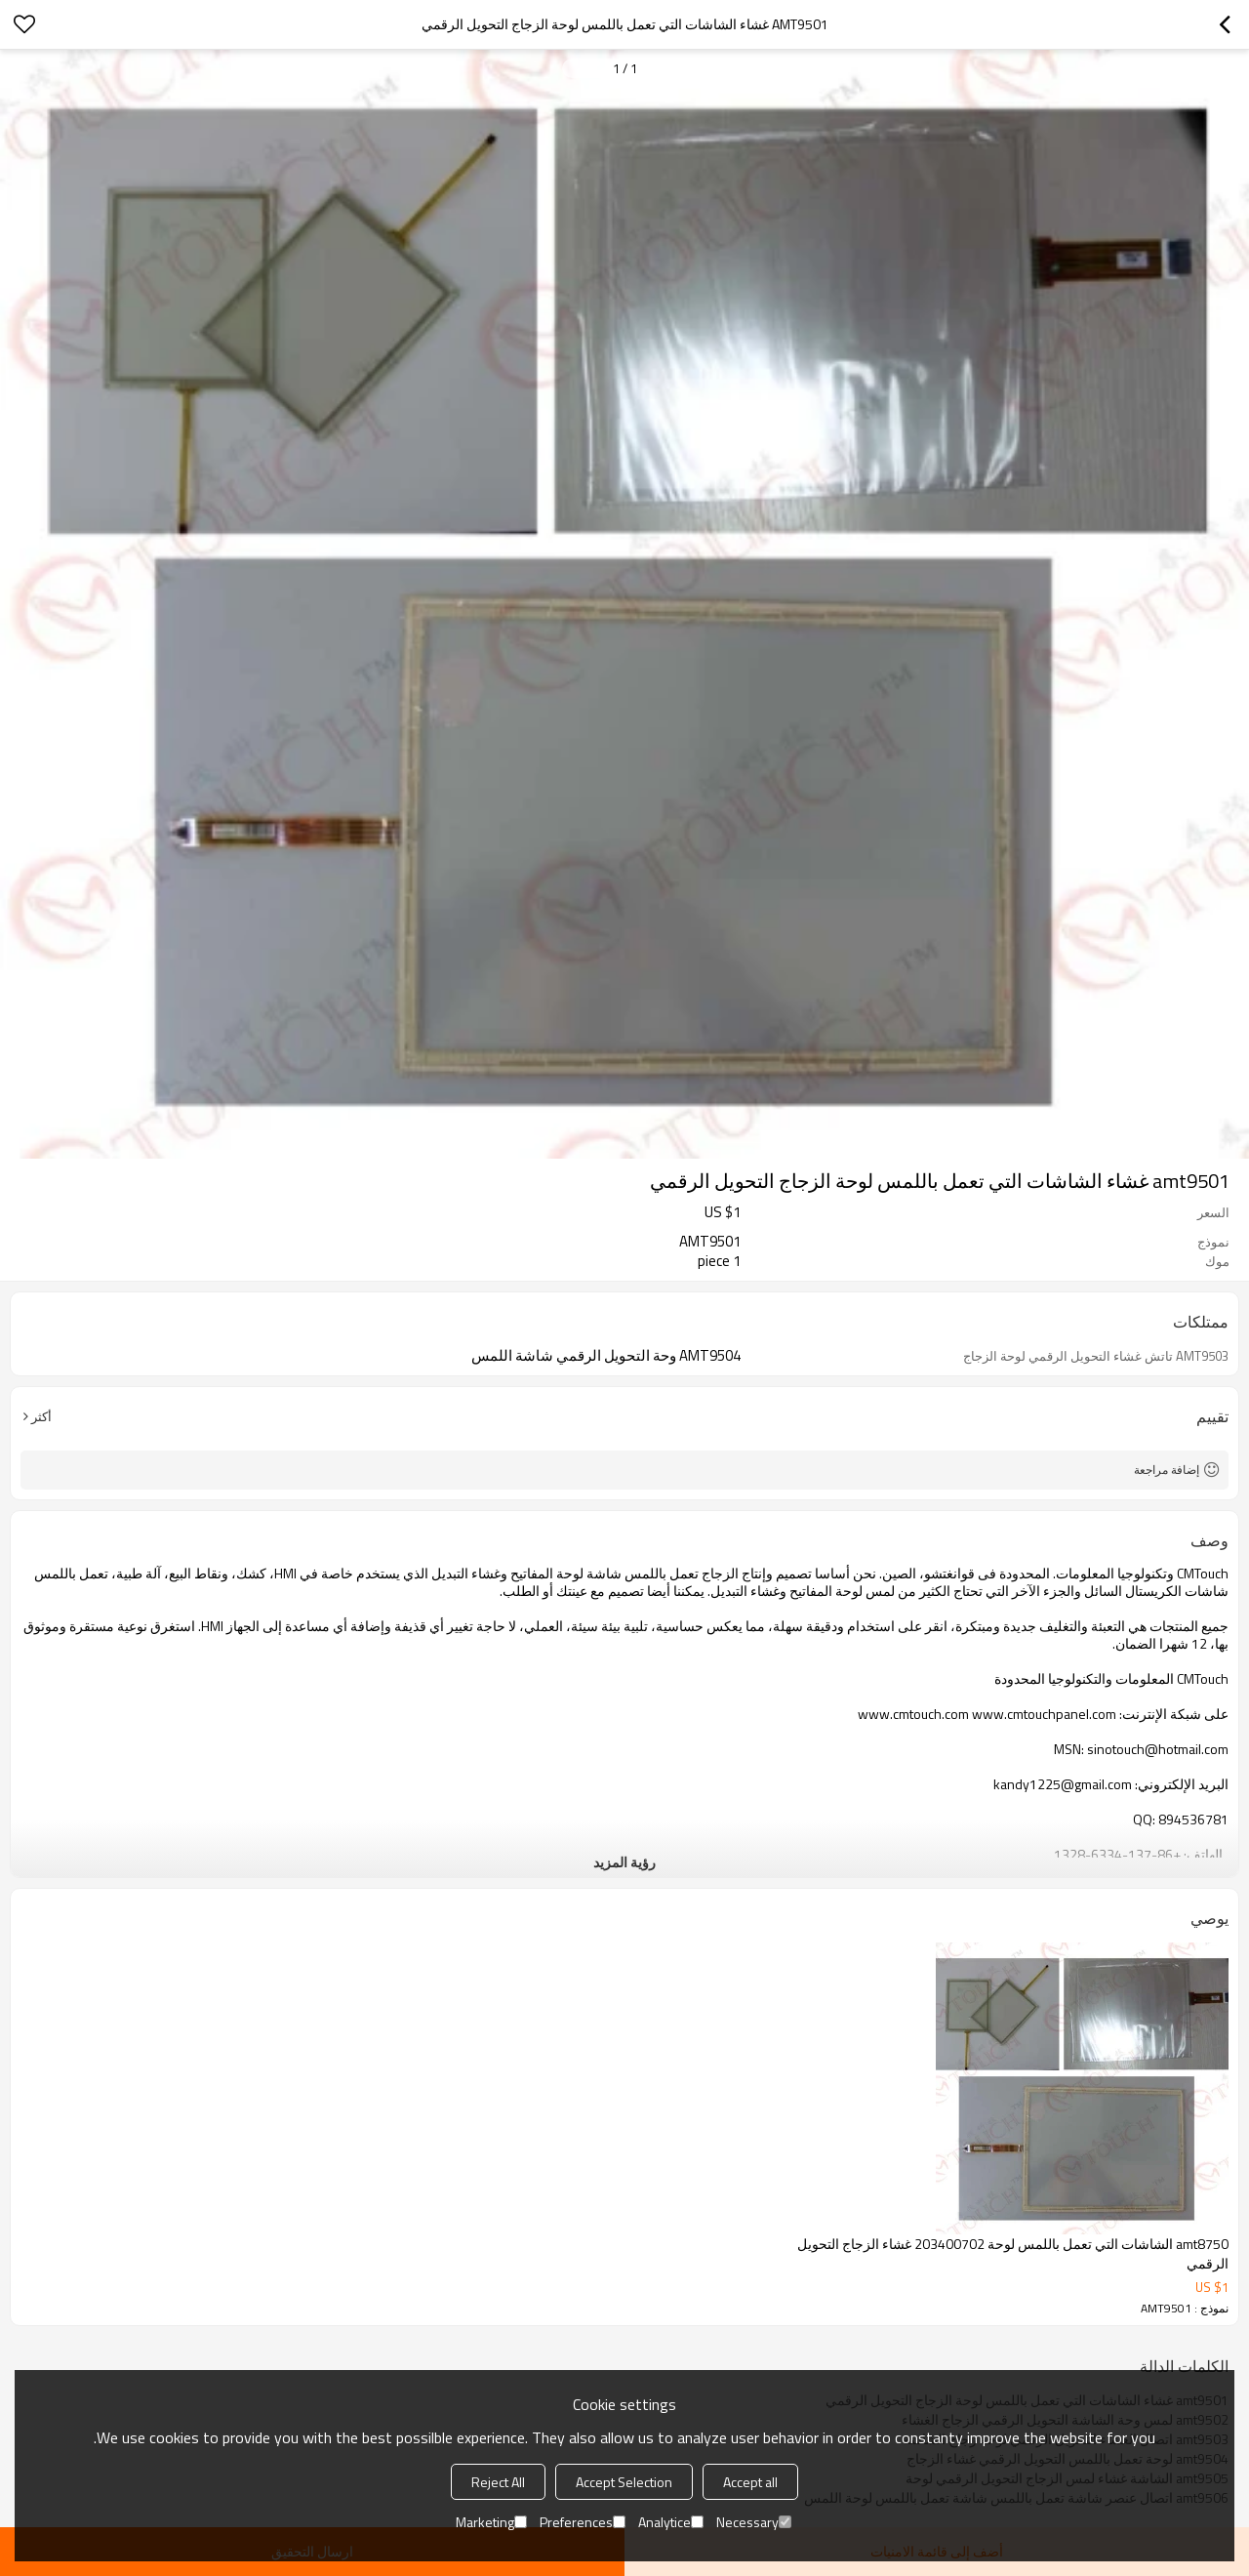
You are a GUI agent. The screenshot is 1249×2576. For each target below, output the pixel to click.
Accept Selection (624, 2482)
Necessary (753, 2522)
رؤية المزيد (624, 1862)
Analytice (671, 2522)
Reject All (498, 2482)
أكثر (41, 1416)
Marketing (491, 2522)
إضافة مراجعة (1166, 1469)
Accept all (750, 2482)
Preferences (582, 2522)
